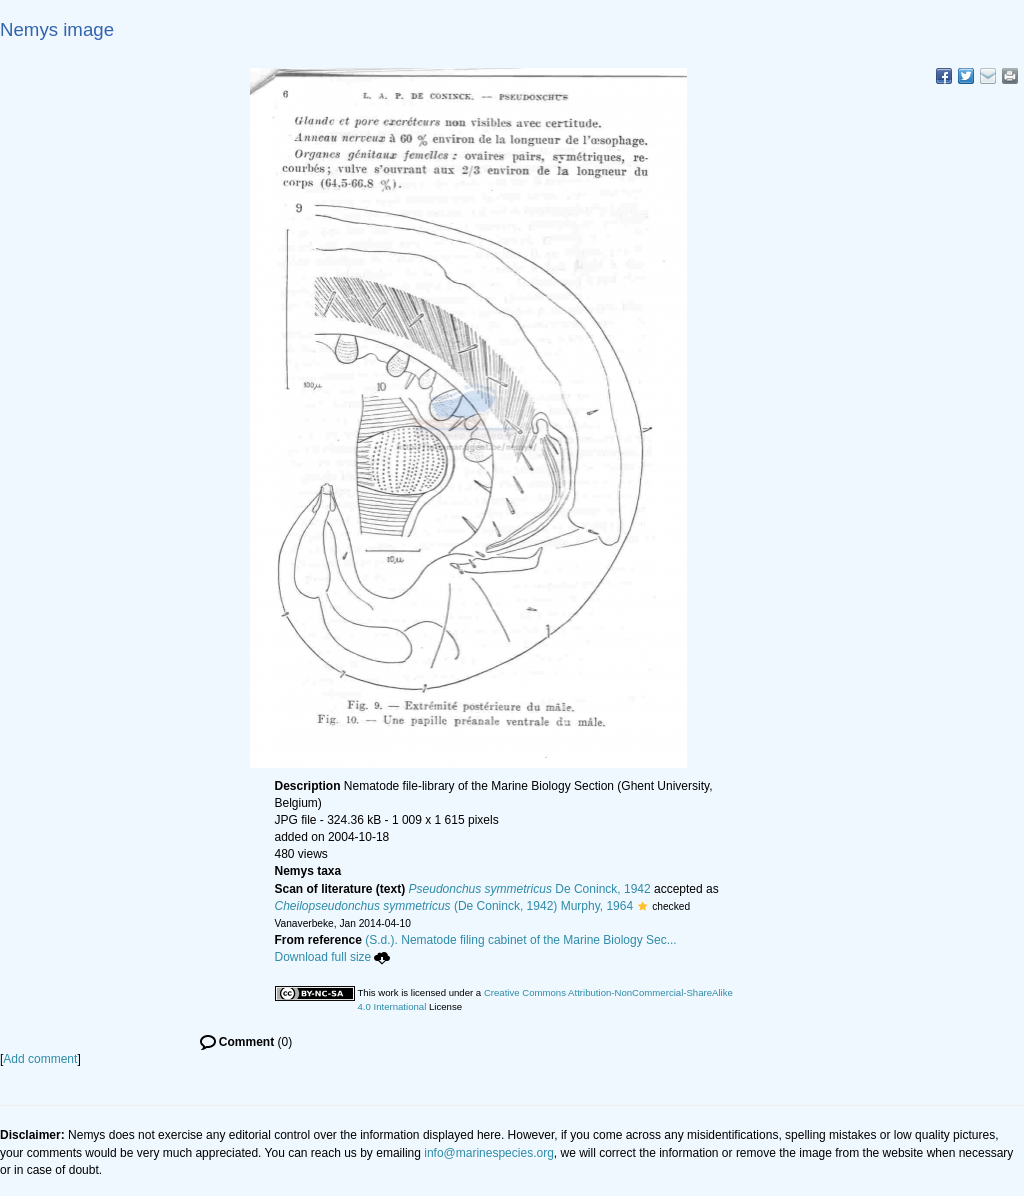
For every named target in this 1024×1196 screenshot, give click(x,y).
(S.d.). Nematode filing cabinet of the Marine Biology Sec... (521, 940)
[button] (642, 906)
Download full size (333, 957)
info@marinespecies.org (489, 1153)
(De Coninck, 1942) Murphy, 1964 (454, 906)
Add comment (40, 1059)
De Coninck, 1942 (530, 889)
